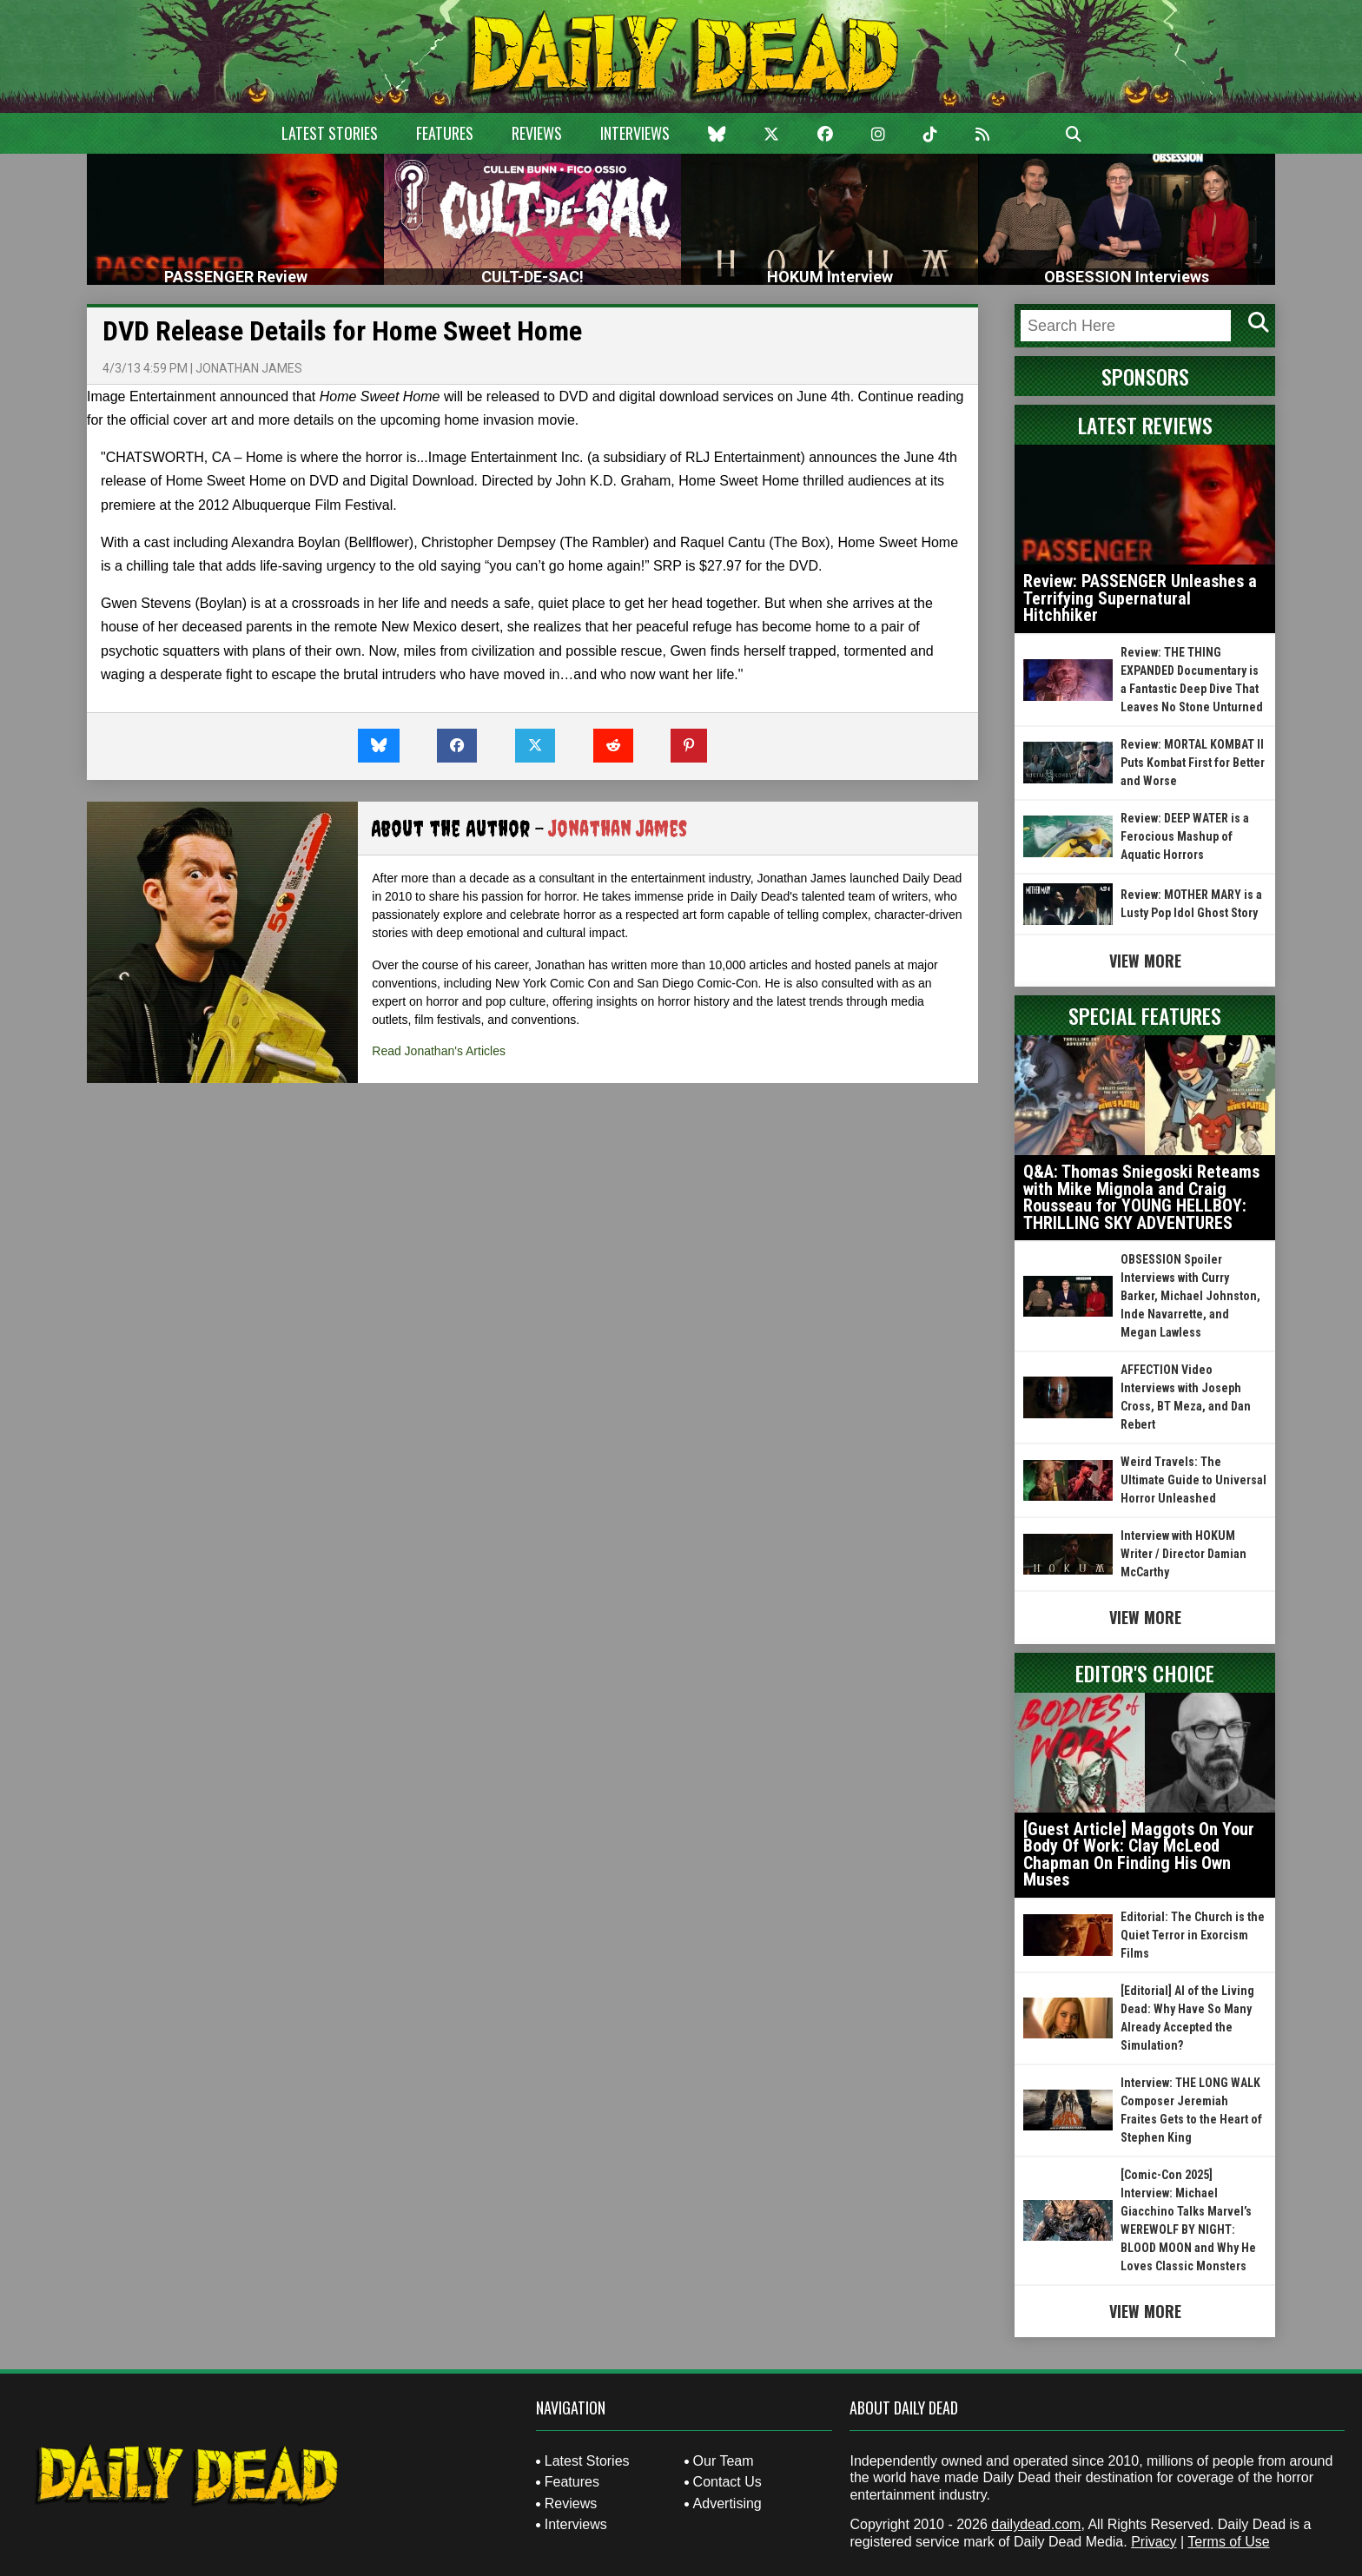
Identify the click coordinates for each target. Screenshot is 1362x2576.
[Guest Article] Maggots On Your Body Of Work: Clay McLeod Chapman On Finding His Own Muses (1138, 1855)
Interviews (635, 133)
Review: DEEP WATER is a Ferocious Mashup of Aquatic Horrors (1185, 836)
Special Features (1144, 1015)
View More (1145, 960)
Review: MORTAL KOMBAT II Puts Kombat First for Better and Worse (1193, 762)
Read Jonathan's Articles (439, 1051)
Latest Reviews (1145, 424)
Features (444, 133)
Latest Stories (329, 133)
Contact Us (727, 2481)
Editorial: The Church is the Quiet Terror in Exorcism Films (1193, 1935)
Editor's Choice (1144, 1672)
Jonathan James (248, 368)
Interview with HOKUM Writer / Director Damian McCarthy (1183, 1554)
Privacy (1153, 2541)
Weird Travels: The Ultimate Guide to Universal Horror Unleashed (1193, 1480)
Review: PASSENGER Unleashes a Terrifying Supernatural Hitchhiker (1140, 598)
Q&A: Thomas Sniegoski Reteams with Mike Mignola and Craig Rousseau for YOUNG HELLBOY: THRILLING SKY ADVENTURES (1141, 1197)
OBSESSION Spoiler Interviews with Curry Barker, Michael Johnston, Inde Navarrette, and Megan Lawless (1190, 1295)
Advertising (727, 2503)
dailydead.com (1036, 2524)
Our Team (723, 2461)
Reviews (537, 133)
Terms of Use (1228, 2541)
